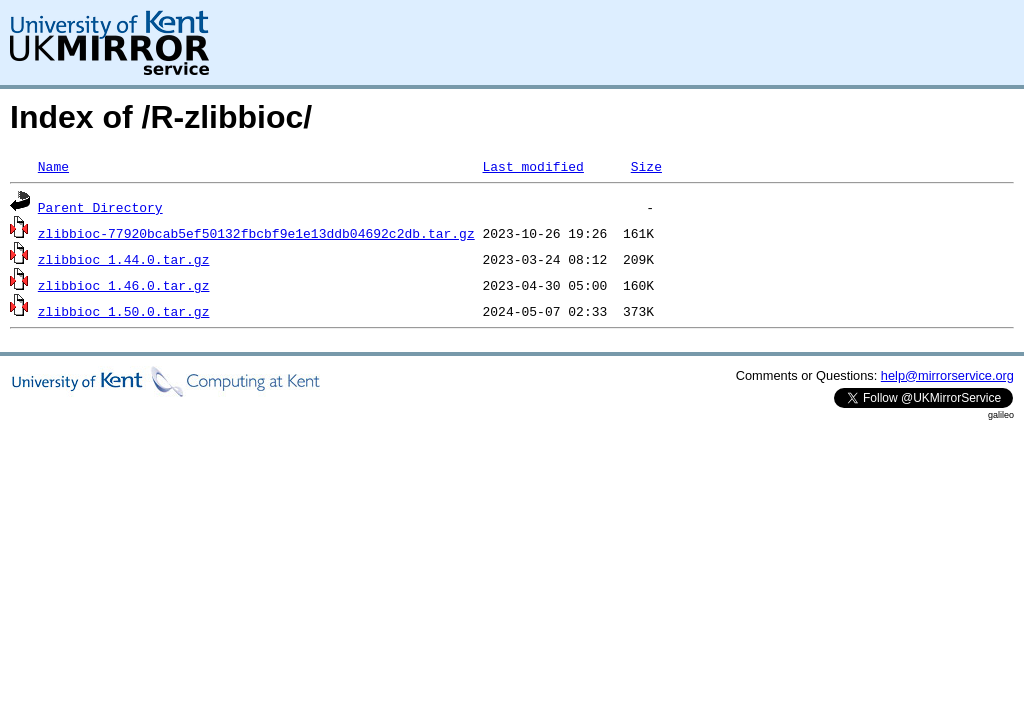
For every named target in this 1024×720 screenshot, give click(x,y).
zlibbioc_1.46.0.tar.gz (124, 285)
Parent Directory (100, 207)
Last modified (532, 166)
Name (53, 166)
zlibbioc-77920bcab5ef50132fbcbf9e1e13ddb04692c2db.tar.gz (256, 233)
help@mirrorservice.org (947, 375)
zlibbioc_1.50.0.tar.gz (124, 311)
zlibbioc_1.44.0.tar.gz (124, 259)
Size (646, 166)
